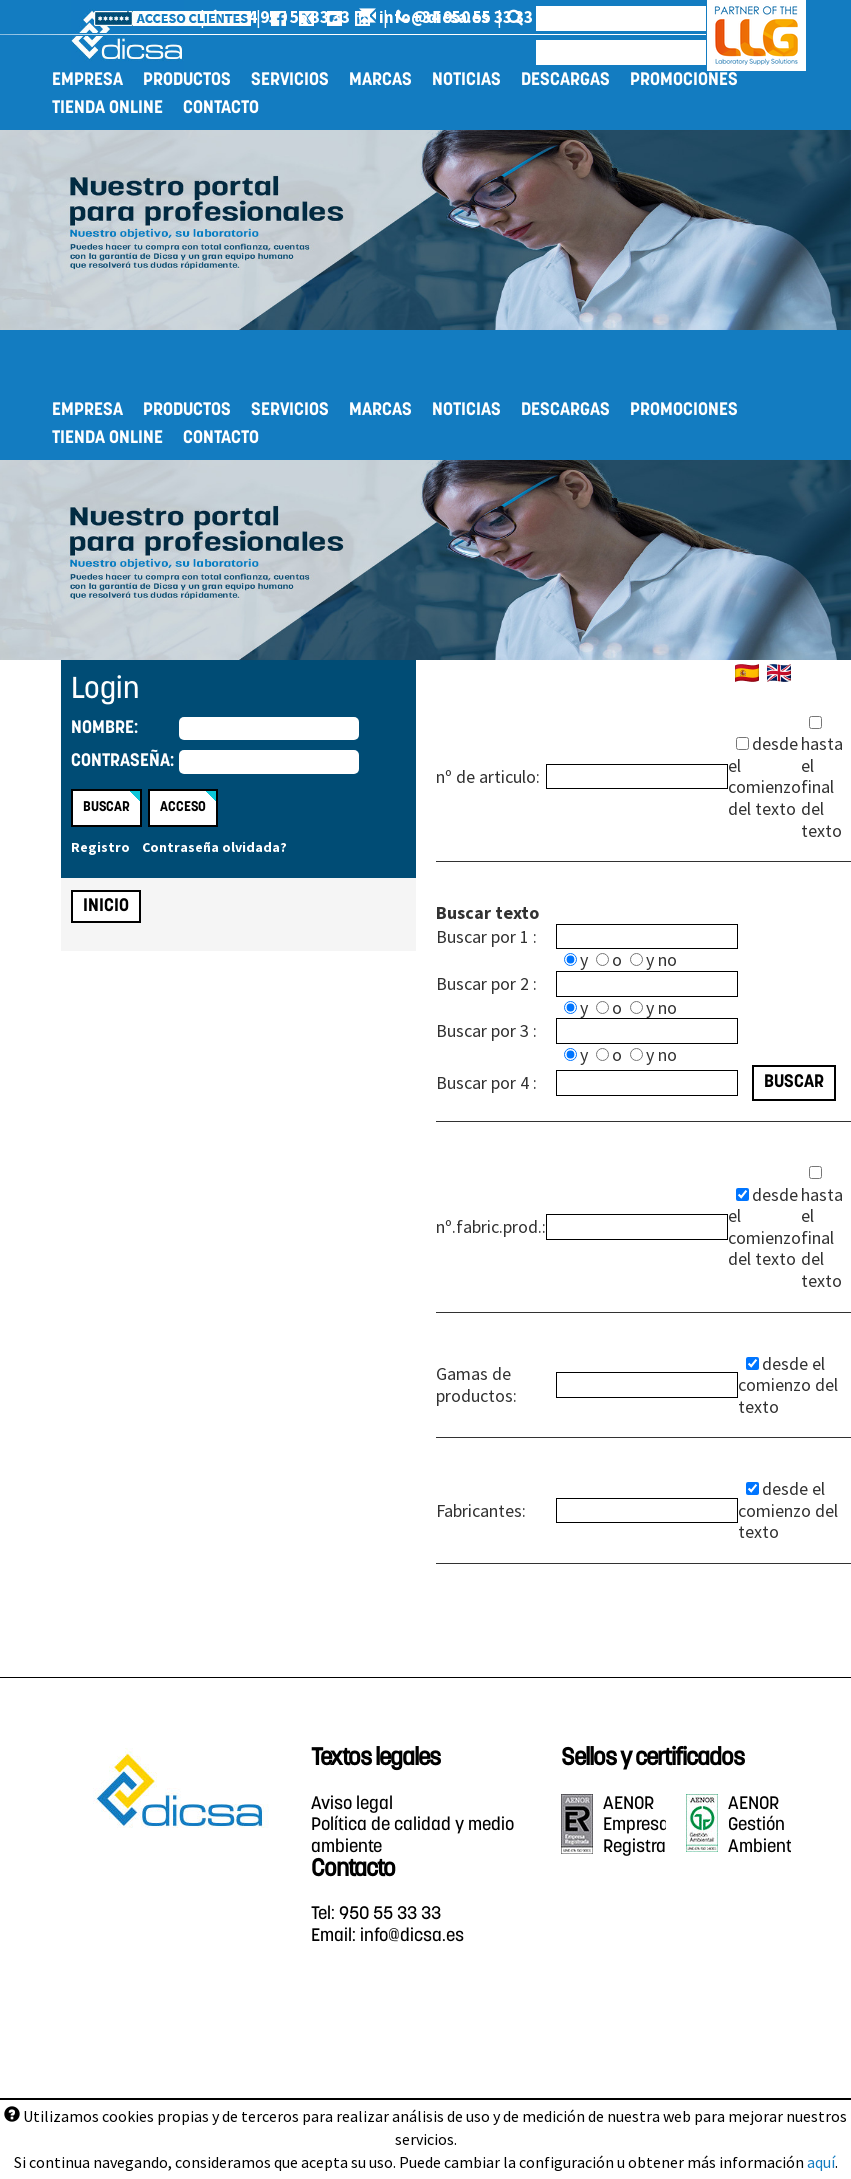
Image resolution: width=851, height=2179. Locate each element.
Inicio (106, 906)
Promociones (684, 80)
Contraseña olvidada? (214, 847)
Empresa (87, 80)
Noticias (466, 80)
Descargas (565, 80)
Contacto (221, 108)
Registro (100, 847)
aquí (821, 2162)
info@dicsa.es (607, 17)
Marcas (380, 80)
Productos (187, 80)
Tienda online (107, 108)
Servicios (290, 80)
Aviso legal (352, 1804)
